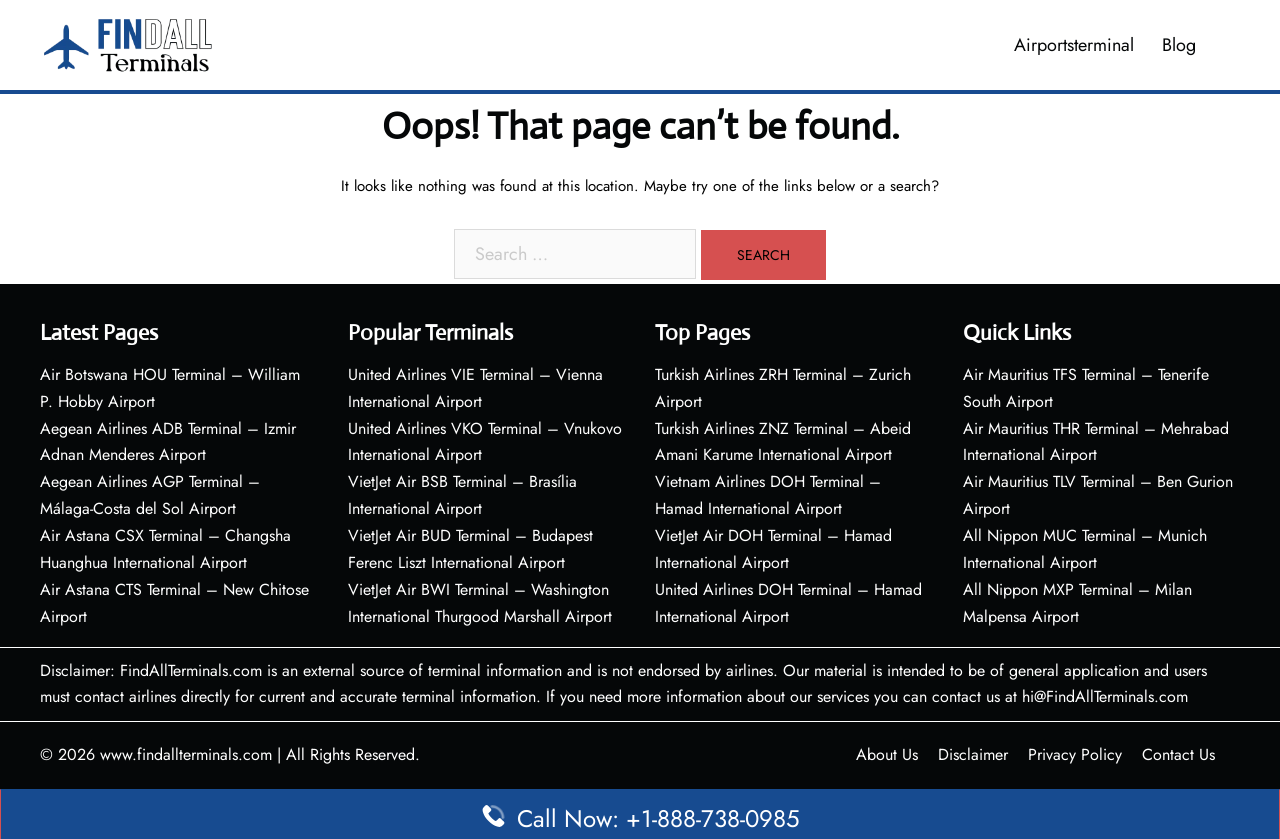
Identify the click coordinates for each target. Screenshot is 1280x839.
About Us (887, 754)
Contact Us (1178, 754)
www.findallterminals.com (186, 754)
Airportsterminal (1074, 45)
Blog (1179, 45)
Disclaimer (973, 754)
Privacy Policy (1075, 754)
